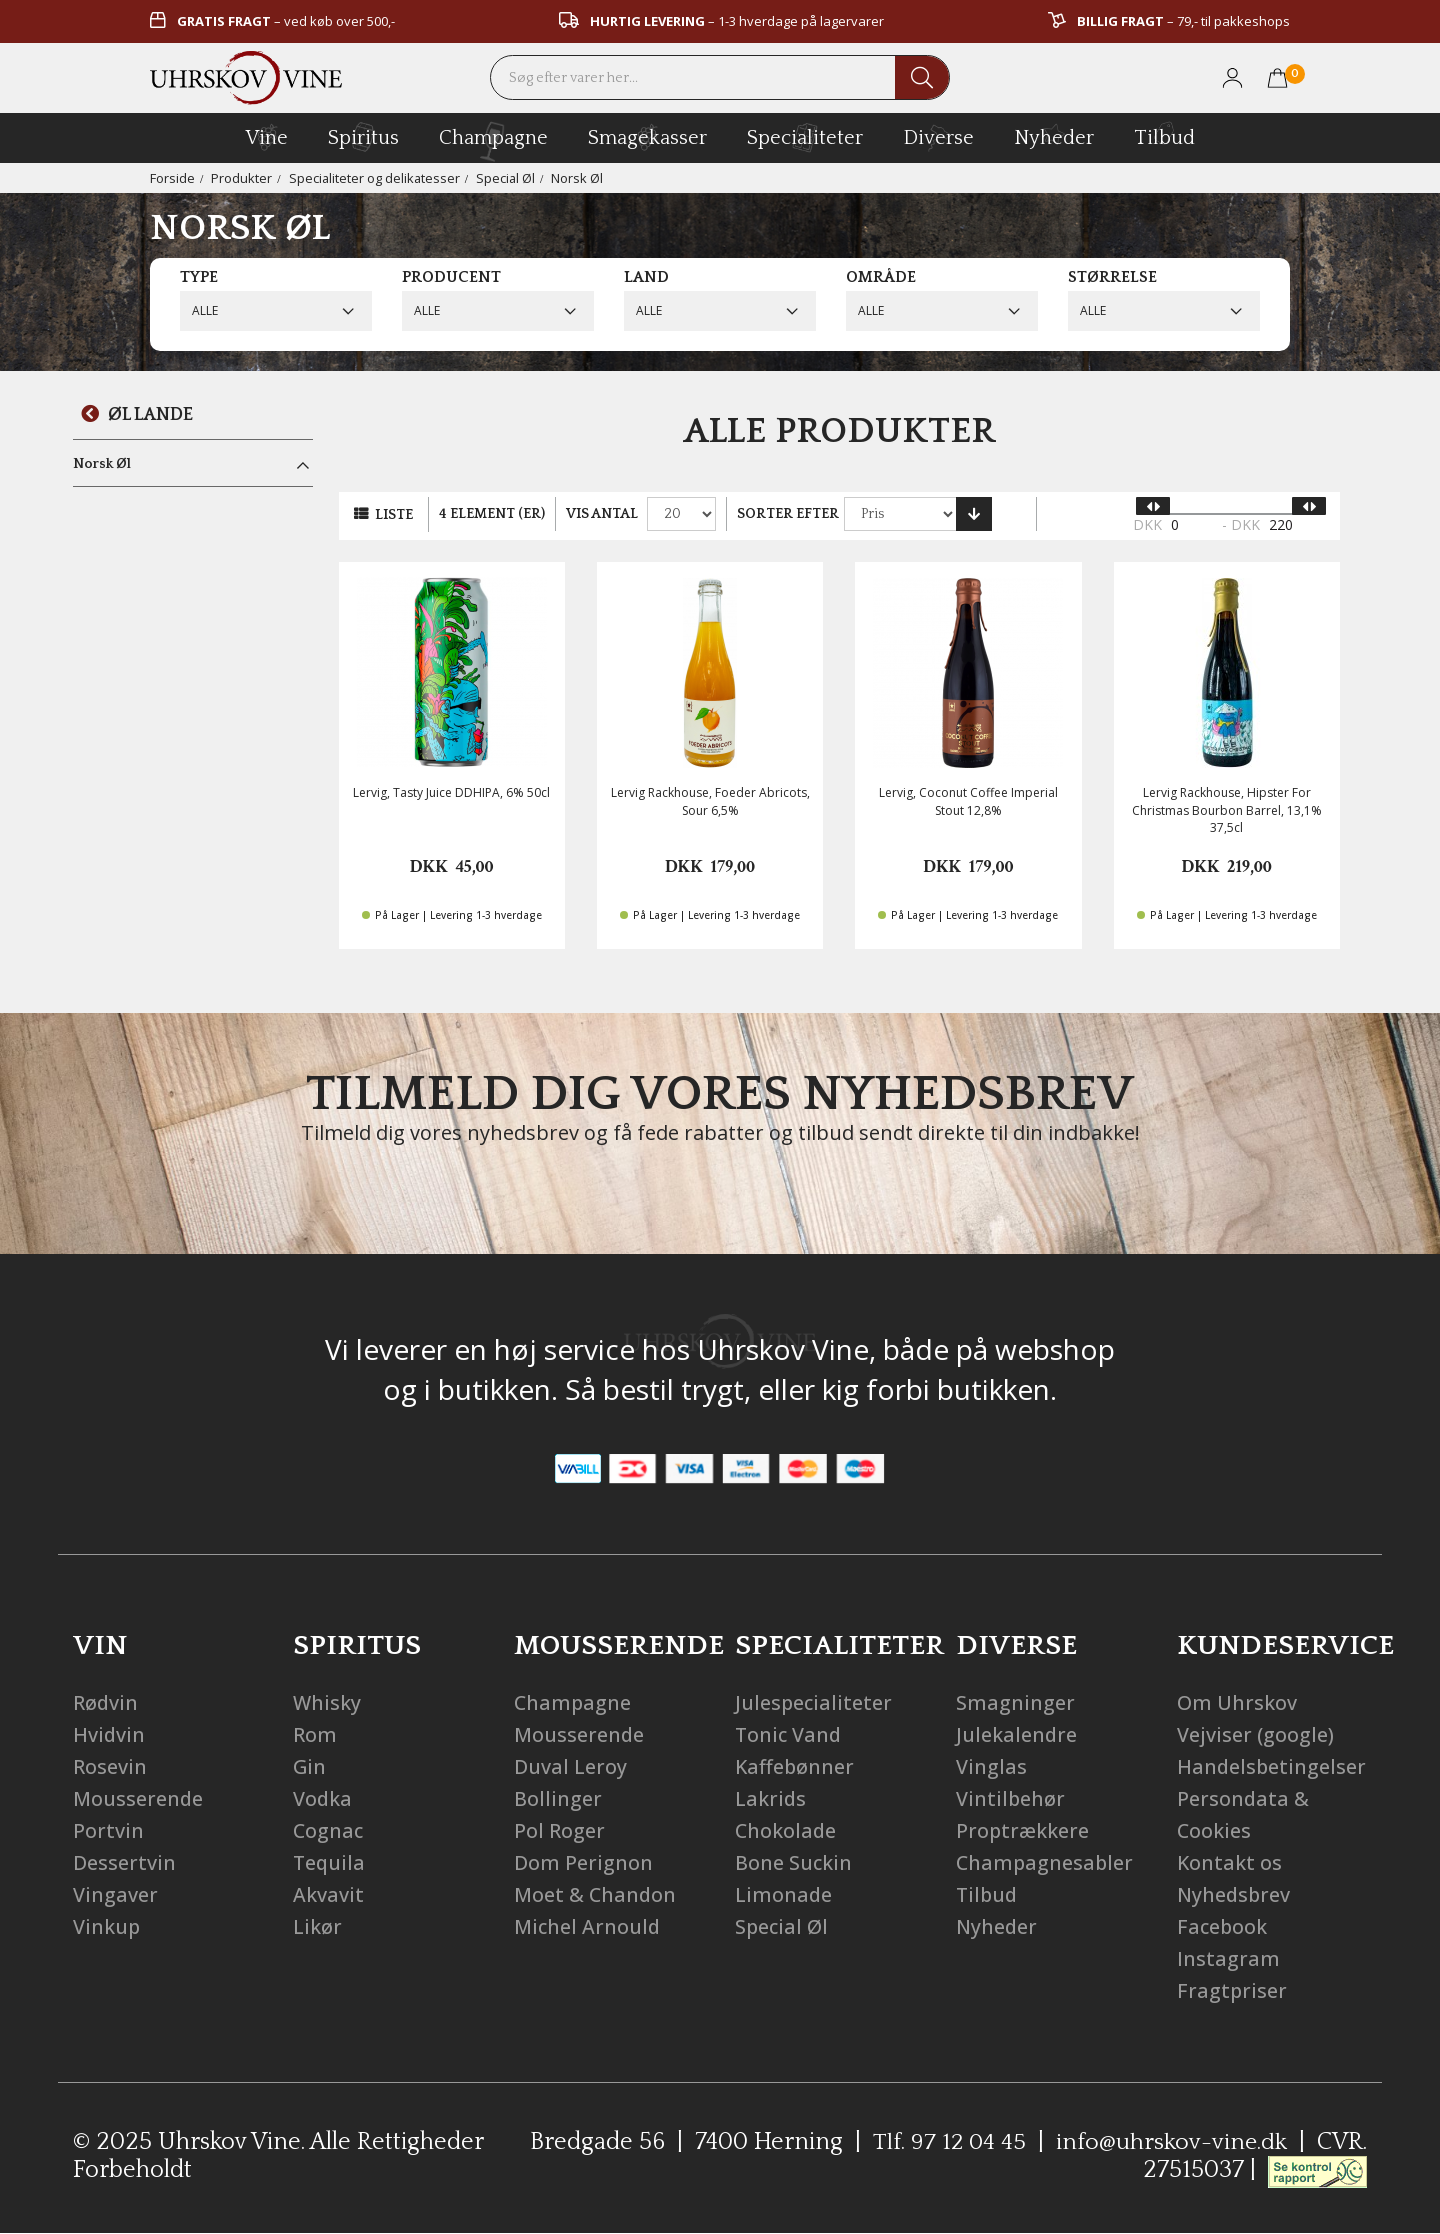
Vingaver (115, 1894)
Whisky (327, 1702)
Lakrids (771, 1798)
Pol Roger (559, 1830)
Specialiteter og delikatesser (375, 178)
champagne (493, 141)
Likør (317, 1926)
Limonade (784, 1894)
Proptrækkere (1023, 1830)
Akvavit (328, 1894)
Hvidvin (109, 1734)
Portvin (108, 1830)
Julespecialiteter (814, 1702)
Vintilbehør (1011, 1798)
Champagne (573, 1702)
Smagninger (1015, 1702)
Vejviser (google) (1255, 1734)
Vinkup (107, 1926)
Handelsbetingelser (1272, 1766)
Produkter (241, 178)
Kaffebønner (795, 1766)
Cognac (329, 1830)
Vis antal (602, 514)
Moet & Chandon (596, 1894)
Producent (451, 277)
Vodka (323, 1798)
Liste (394, 515)
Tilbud (1164, 135)
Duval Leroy (570, 1766)
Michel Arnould (588, 1926)
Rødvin (106, 1702)
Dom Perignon (583, 1862)
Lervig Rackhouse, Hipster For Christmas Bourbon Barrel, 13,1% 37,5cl (1227, 809)
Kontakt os (1230, 1862)
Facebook (1223, 1926)
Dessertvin (124, 1862)
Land (646, 277)
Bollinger (558, 1798)
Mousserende (138, 1798)
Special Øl (508, 178)
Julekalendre (1017, 1734)
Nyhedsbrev (1235, 1894)
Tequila (330, 1862)
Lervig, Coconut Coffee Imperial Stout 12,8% (968, 801)
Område (881, 277)
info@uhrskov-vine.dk (1171, 2142)
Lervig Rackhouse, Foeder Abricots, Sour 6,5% (710, 801)
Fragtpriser (1232, 1990)
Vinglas (991, 1766)
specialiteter (805, 137)
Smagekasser (647, 137)
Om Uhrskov (1237, 1702)
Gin (310, 1766)
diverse (938, 136)
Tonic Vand (789, 1734)
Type (199, 277)
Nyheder (1054, 135)
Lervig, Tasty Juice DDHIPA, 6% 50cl (451, 792)
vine (267, 137)
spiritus (363, 137)
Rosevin (110, 1766)
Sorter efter (788, 514)
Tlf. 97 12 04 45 (946, 2142)
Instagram (1228, 1958)
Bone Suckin (794, 1862)
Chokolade (786, 1830)
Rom (315, 1734)
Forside (172, 178)
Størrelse (1112, 277)
